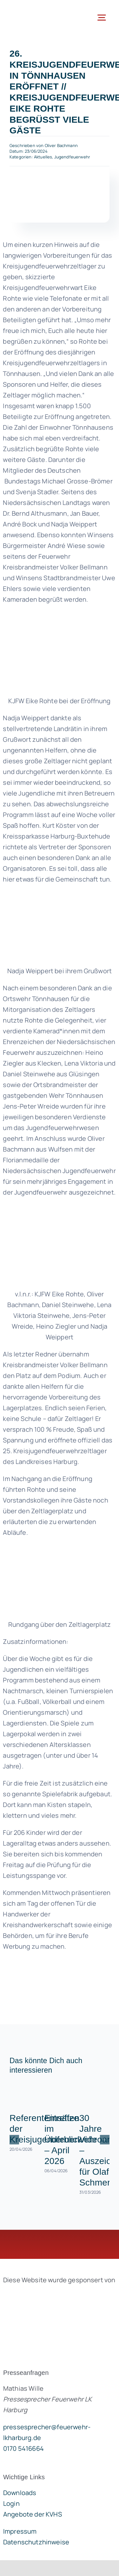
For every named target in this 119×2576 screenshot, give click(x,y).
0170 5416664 (23, 2448)
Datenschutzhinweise (36, 2542)
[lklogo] (31, 9)
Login (11, 2503)
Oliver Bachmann (61, 145)
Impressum (19, 2531)
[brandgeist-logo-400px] (50, 2294)
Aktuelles (43, 157)
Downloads (19, 2492)
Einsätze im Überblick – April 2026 (63, 2139)
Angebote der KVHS (32, 2514)
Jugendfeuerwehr (72, 157)
